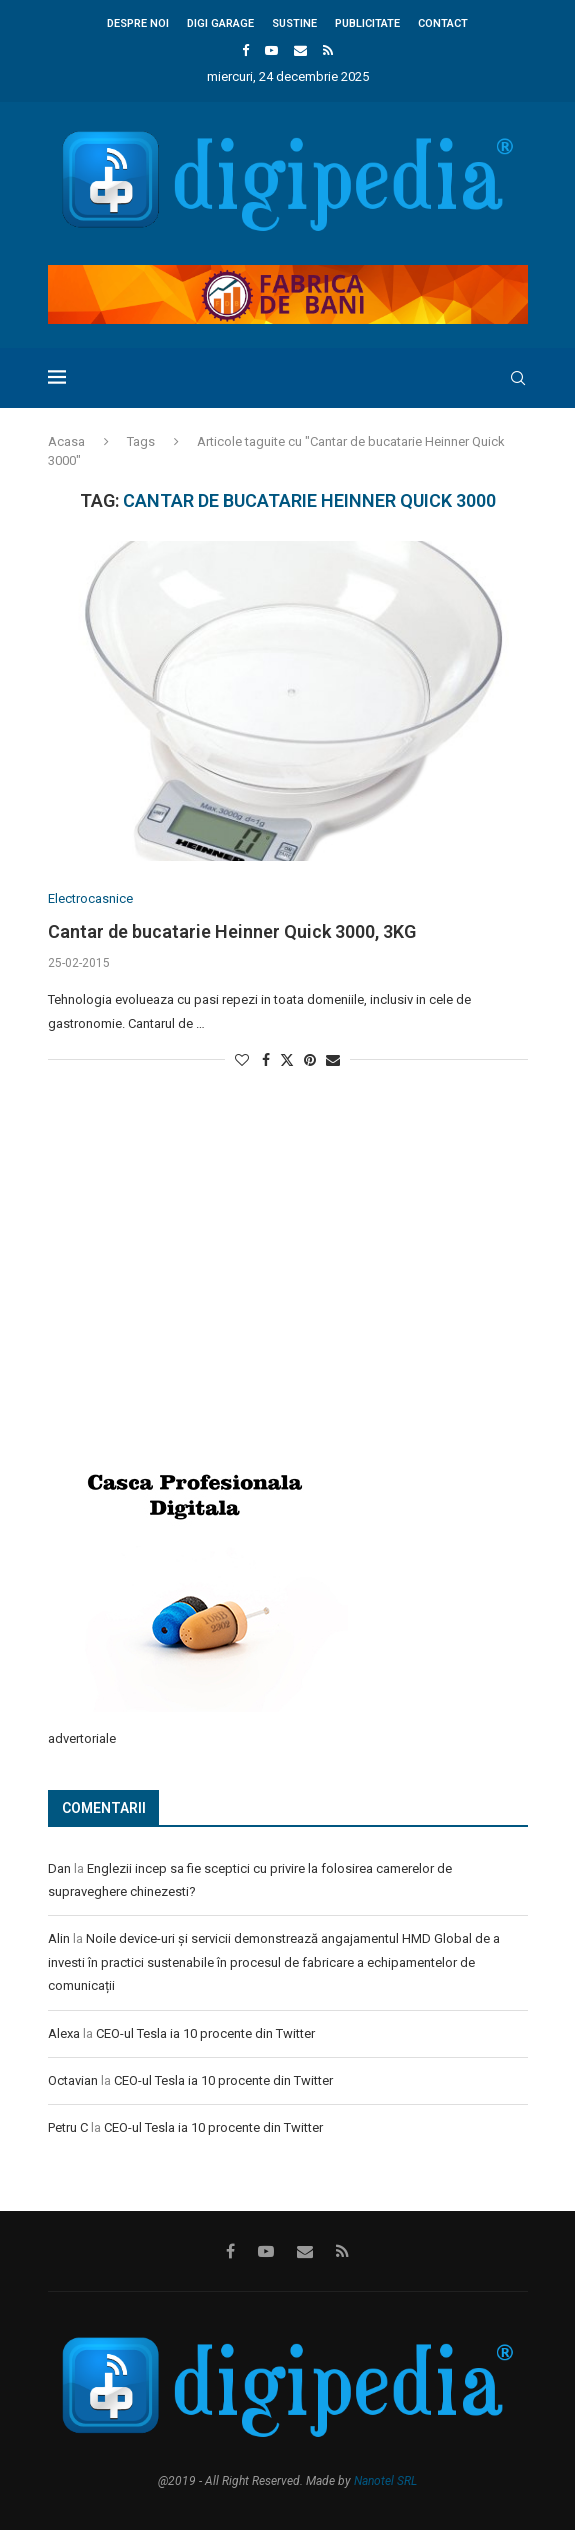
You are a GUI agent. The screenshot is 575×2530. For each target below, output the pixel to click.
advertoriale (82, 1738)
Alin (59, 1938)
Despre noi (138, 23)
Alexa (64, 2033)
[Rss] (328, 50)
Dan (59, 1868)
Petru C (68, 2127)
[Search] (518, 378)
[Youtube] (271, 50)
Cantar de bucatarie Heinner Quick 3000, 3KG (232, 931)
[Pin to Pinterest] (310, 1060)
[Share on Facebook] (266, 1060)
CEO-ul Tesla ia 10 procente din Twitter (205, 2033)
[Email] (300, 50)
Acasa (66, 441)
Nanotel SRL (385, 2481)
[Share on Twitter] (287, 1059)
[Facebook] (245, 50)
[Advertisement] (198, 1294)
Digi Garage (220, 23)
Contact (443, 23)
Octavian (73, 2080)
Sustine (294, 23)
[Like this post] (242, 1060)
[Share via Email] (333, 1060)
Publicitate (367, 23)
